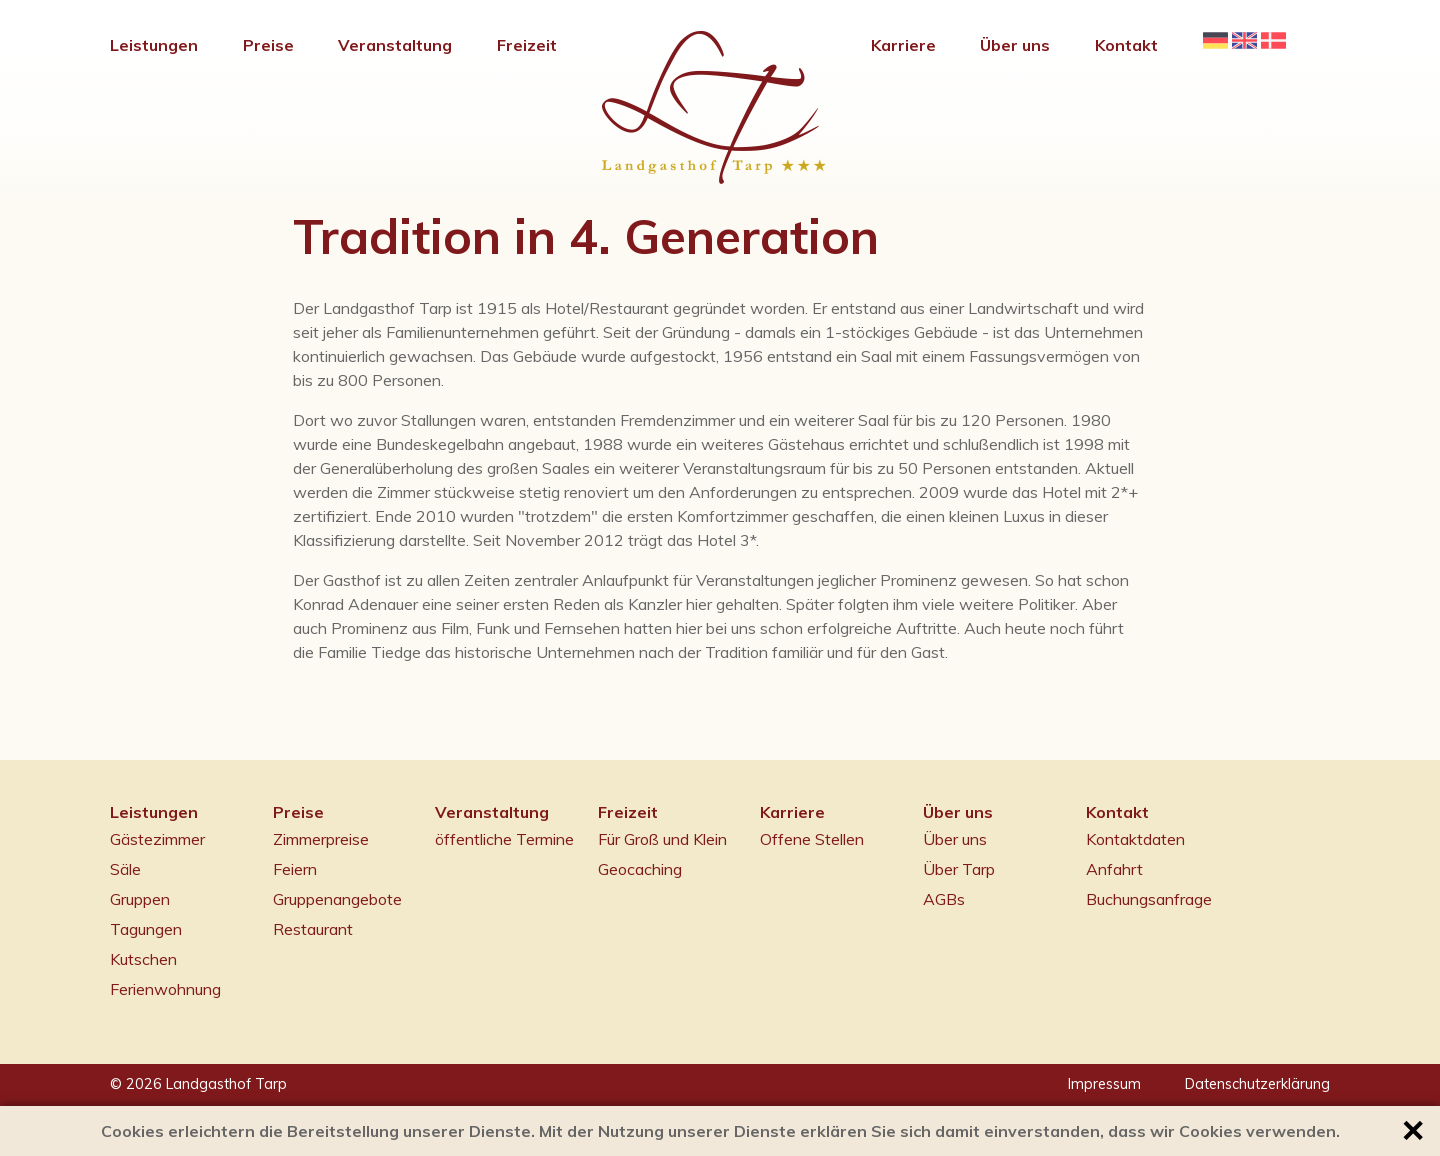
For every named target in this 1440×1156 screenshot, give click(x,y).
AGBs (944, 899)
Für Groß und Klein (662, 839)
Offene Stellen (812, 839)
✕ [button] (1412, 1131)
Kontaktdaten (1135, 839)
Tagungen (146, 929)
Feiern (295, 869)
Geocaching (640, 869)
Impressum (1104, 1084)
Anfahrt (1114, 869)
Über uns (955, 839)
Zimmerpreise (321, 839)
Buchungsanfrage (1149, 899)
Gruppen (140, 899)
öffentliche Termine (504, 839)
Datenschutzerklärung (1257, 1084)
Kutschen (143, 959)
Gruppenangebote (337, 899)
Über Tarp (959, 869)
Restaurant (313, 929)
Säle (125, 869)
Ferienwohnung (165, 989)
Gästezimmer (157, 839)
